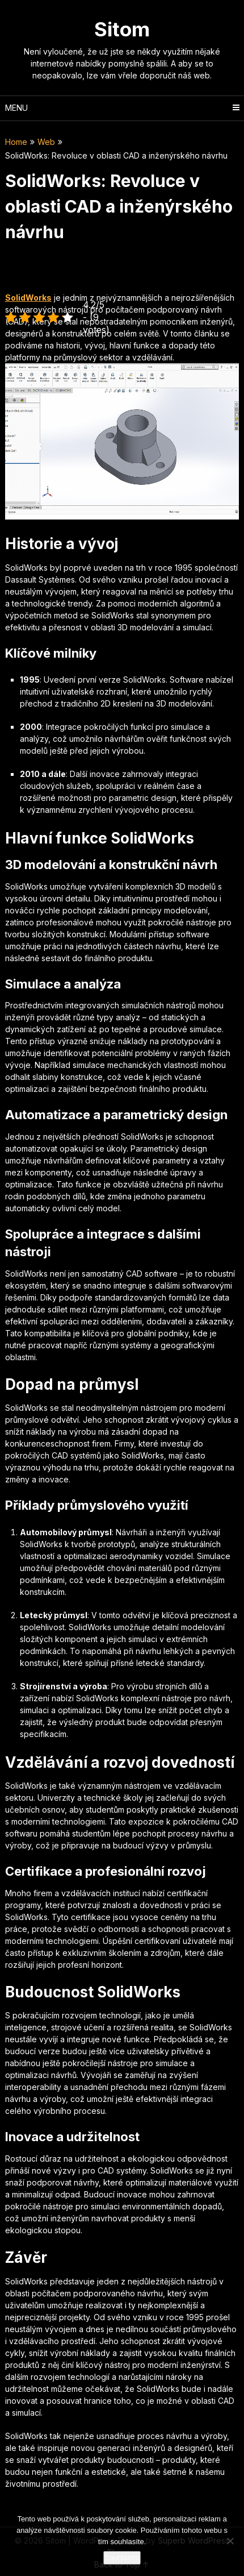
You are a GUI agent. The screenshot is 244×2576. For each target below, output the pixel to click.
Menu (16, 108)
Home (16, 142)
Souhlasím (121, 2557)
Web (46, 142)
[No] (229, 2540)
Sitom (122, 29)
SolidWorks (28, 297)
